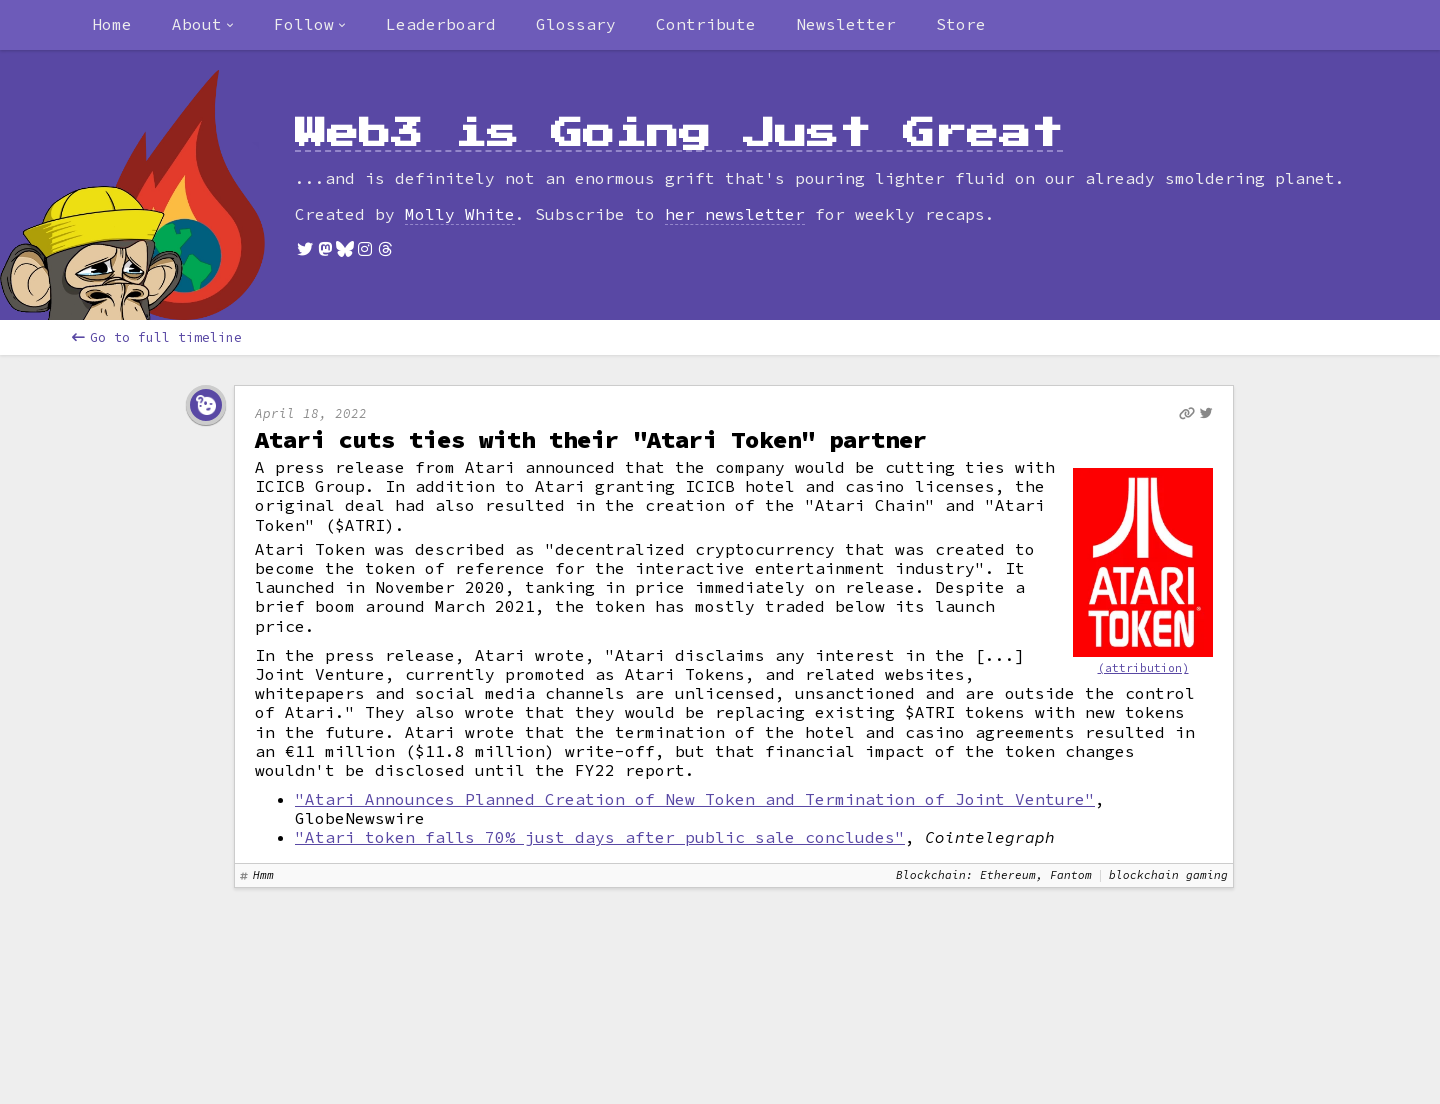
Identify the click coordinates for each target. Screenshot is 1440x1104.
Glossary (576, 24)
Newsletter (846, 24)
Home (112, 24)
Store (961, 24)
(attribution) (1143, 668)
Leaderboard (441, 24)
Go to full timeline (157, 337)
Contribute (706, 24)
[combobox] (203, 25)
